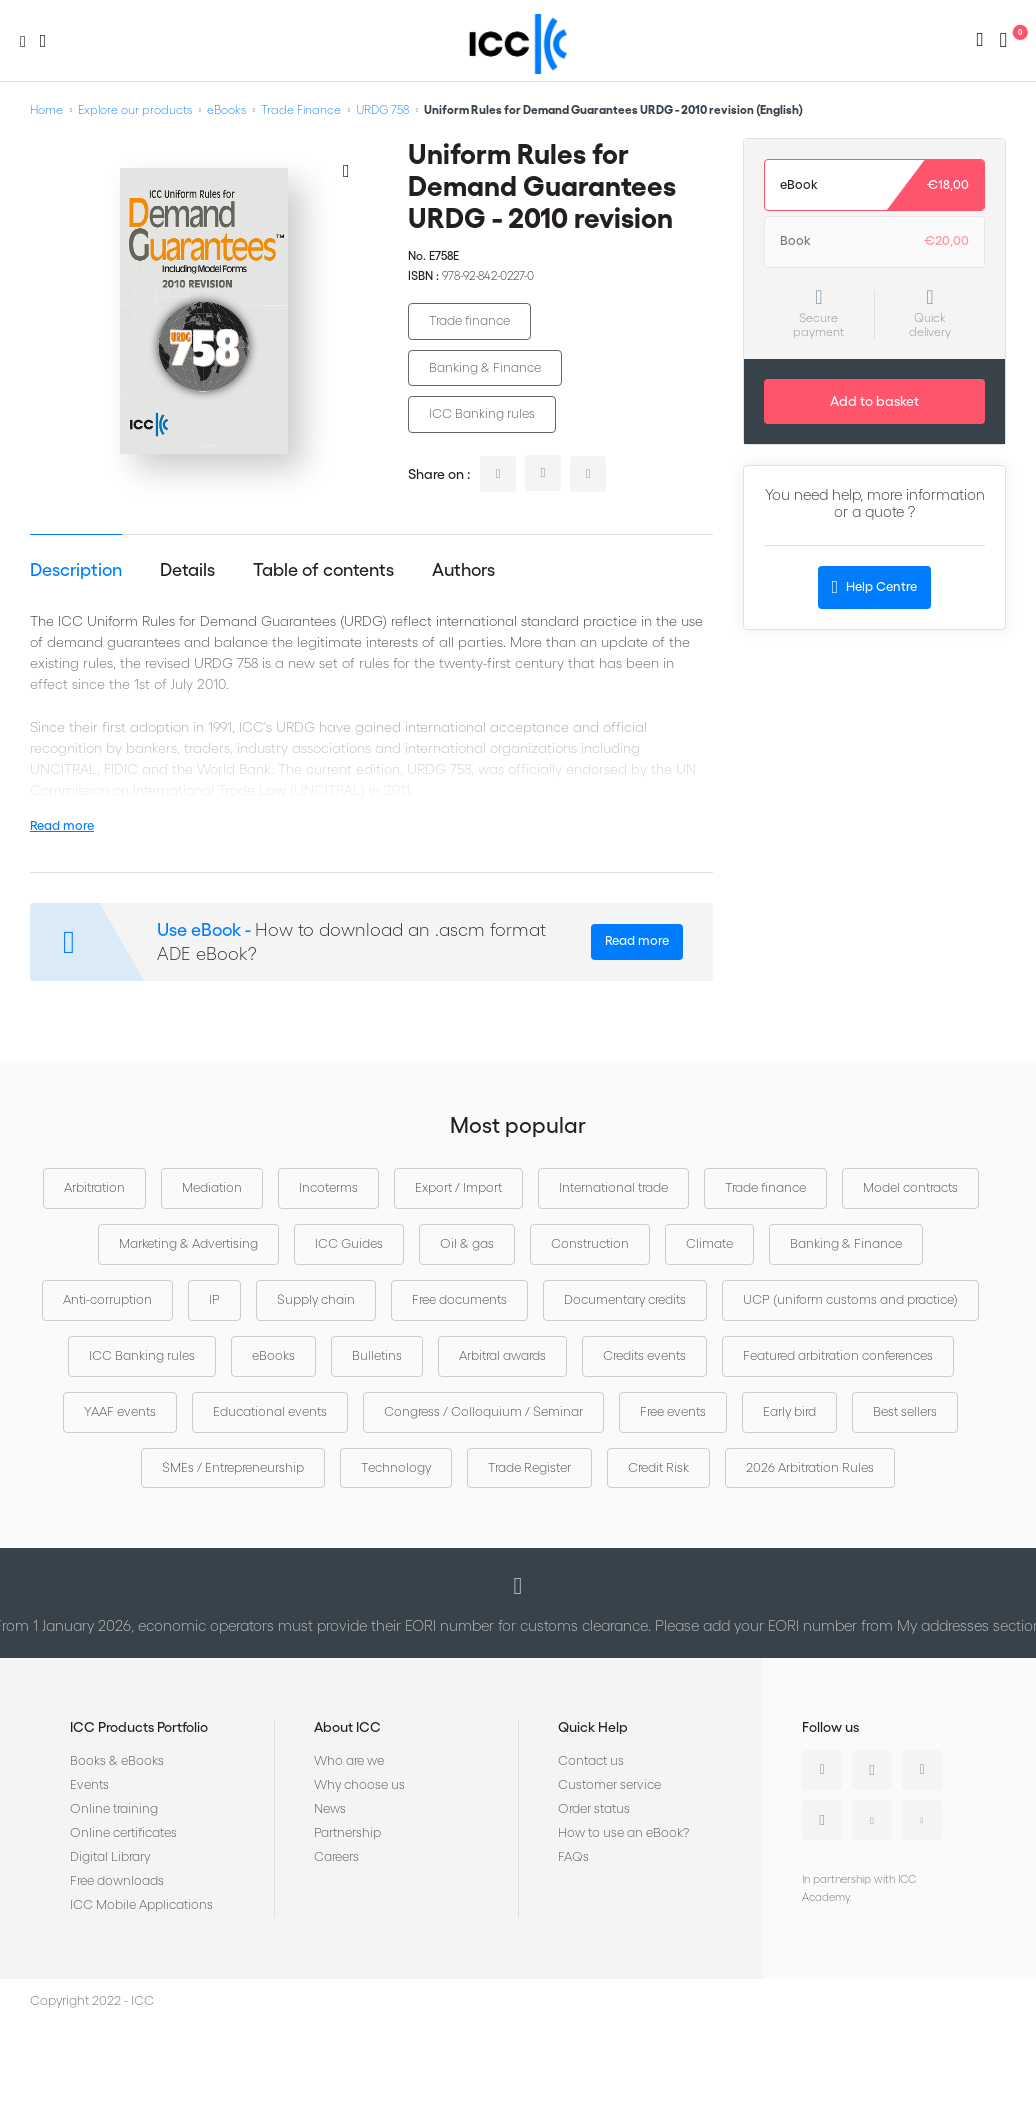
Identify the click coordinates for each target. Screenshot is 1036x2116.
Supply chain (316, 1299)
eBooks (226, 109)
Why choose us (359, 1784)
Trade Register (529, 1467)
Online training (114, 1808)
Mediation (212, 1187)
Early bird (789, 1411)
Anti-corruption (107, 1299)
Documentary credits (625, 1299)
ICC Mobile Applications (141, 1904)
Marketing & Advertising (188, 1243)
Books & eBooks (117, 1760)
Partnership (347, 1832)
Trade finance (469, 320)
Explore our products (135, 109)
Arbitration (94, 1187)
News (330, 1808)
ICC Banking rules (482, 413)
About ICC (347, 1727)
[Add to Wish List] (346, 170)
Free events (673, 1411)
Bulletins (377, 1355)
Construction (590, 1243)
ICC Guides (349, 1243)
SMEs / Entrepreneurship (233, 1467)
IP (214, 1299)
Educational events (270, 1411)
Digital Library (110, 1856)
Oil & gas (467, 1243)
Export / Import (458, 1187)
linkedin (498, 474)
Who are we (349, 1760)
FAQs (573, 1856)
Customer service (609, 1784)
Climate (709, 1243)
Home (46, 109)
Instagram (822, 1820)
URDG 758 (382, 109)
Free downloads (117, 1880)
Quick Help (593, 1727)
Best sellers (905, 1411)
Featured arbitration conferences (838, 1355)
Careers (336, 1856)
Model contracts (910, 1187)
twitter (543, 473)
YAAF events (120, 1411)
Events (89, 1784)
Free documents (459, 1299)
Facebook (922, 1770)
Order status (594, 1808)
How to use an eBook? (623, 1832)
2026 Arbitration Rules (810, 1467)
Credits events (644, 1355)
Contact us (591, 1760)
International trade (613, 1187)
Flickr (922, 1820)
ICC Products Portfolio (139, 1727)
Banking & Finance (485, 367)
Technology (396, 1467)
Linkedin (822, 1770)
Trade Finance (301, 109)
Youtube (872, 1820)
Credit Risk (658, 1467)
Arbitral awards (502, 1355)
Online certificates (123, 1832)
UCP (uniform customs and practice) (850, 1299)
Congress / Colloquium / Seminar (483, 1411)
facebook (588, 474)
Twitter (872, 1770)
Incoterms (328, 1187)
